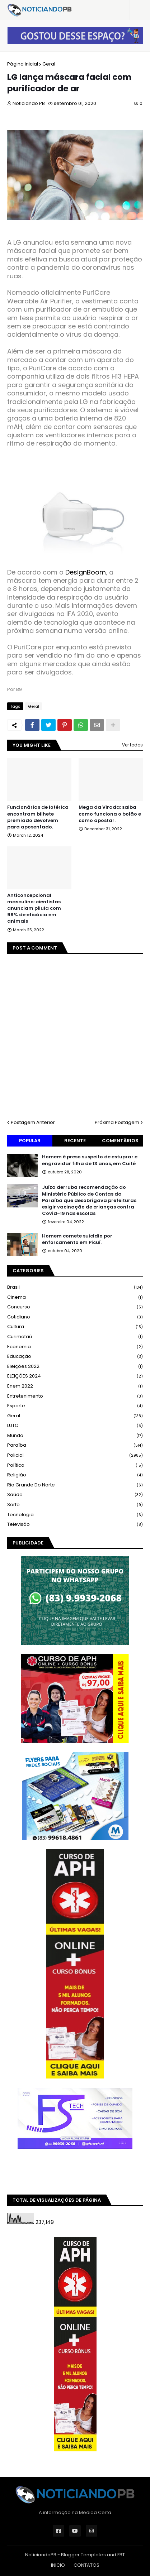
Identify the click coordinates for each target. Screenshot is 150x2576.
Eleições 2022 (75, 1366)
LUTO (75, 1425)
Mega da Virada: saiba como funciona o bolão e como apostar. (110, 813)
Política (75, 1465)
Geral (48, 64)
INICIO (58, 2565)
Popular (30, 1140)
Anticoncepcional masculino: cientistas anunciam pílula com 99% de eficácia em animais (34, 908)
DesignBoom (85, 572)
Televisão (75, 1524)
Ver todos (132, 745)
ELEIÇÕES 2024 (75, 1376)
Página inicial (22, 64)
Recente (75, 1140)
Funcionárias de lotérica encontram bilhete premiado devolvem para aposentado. (38, 817)
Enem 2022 (75, 1386)
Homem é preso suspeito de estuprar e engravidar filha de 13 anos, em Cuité (89, 1160)
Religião (75, 1475)
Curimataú (75, 1337)
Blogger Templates (83, 2554)
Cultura (75, 1327)
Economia (75, 1347)
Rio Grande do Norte (75, 1485)
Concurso (75, 1307)
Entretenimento (75, 1396)
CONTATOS (86, 2565)
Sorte (75, 1505)
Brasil (75, 1287)
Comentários (120, 1140)
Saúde (75, 1495)
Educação (75, 1356)
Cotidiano (75, 1317)
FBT (121, 2554)
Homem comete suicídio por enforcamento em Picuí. (77, 1239)
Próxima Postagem (117, 1122)
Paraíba (75, 1445)
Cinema (75, 1297)
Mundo (75, 1436)
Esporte (75, 1406)
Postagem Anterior (33, 1122)
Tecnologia (75, 1515)
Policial (75, 1455)
